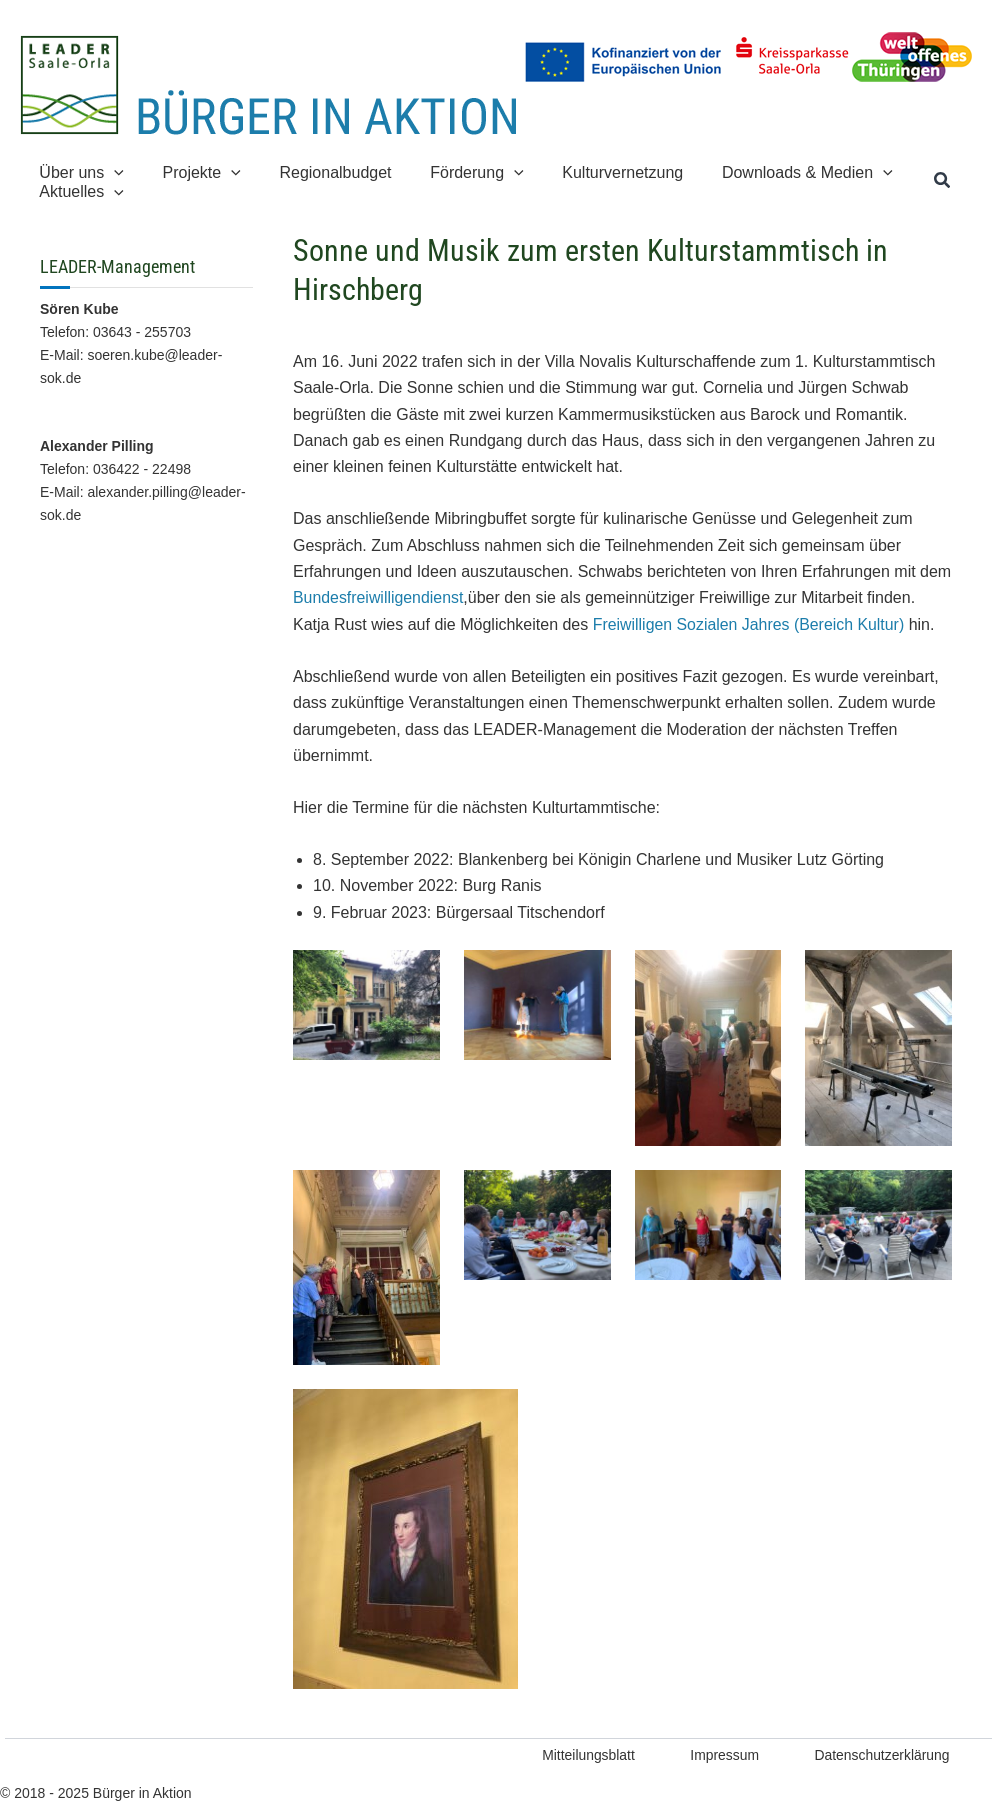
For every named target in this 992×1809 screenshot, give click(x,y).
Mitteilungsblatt (580, 1755)
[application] (111, 172)
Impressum (719, 1755)
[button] (943, 181)
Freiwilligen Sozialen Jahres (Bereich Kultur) (750, 624)
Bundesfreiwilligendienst (379, 597)
